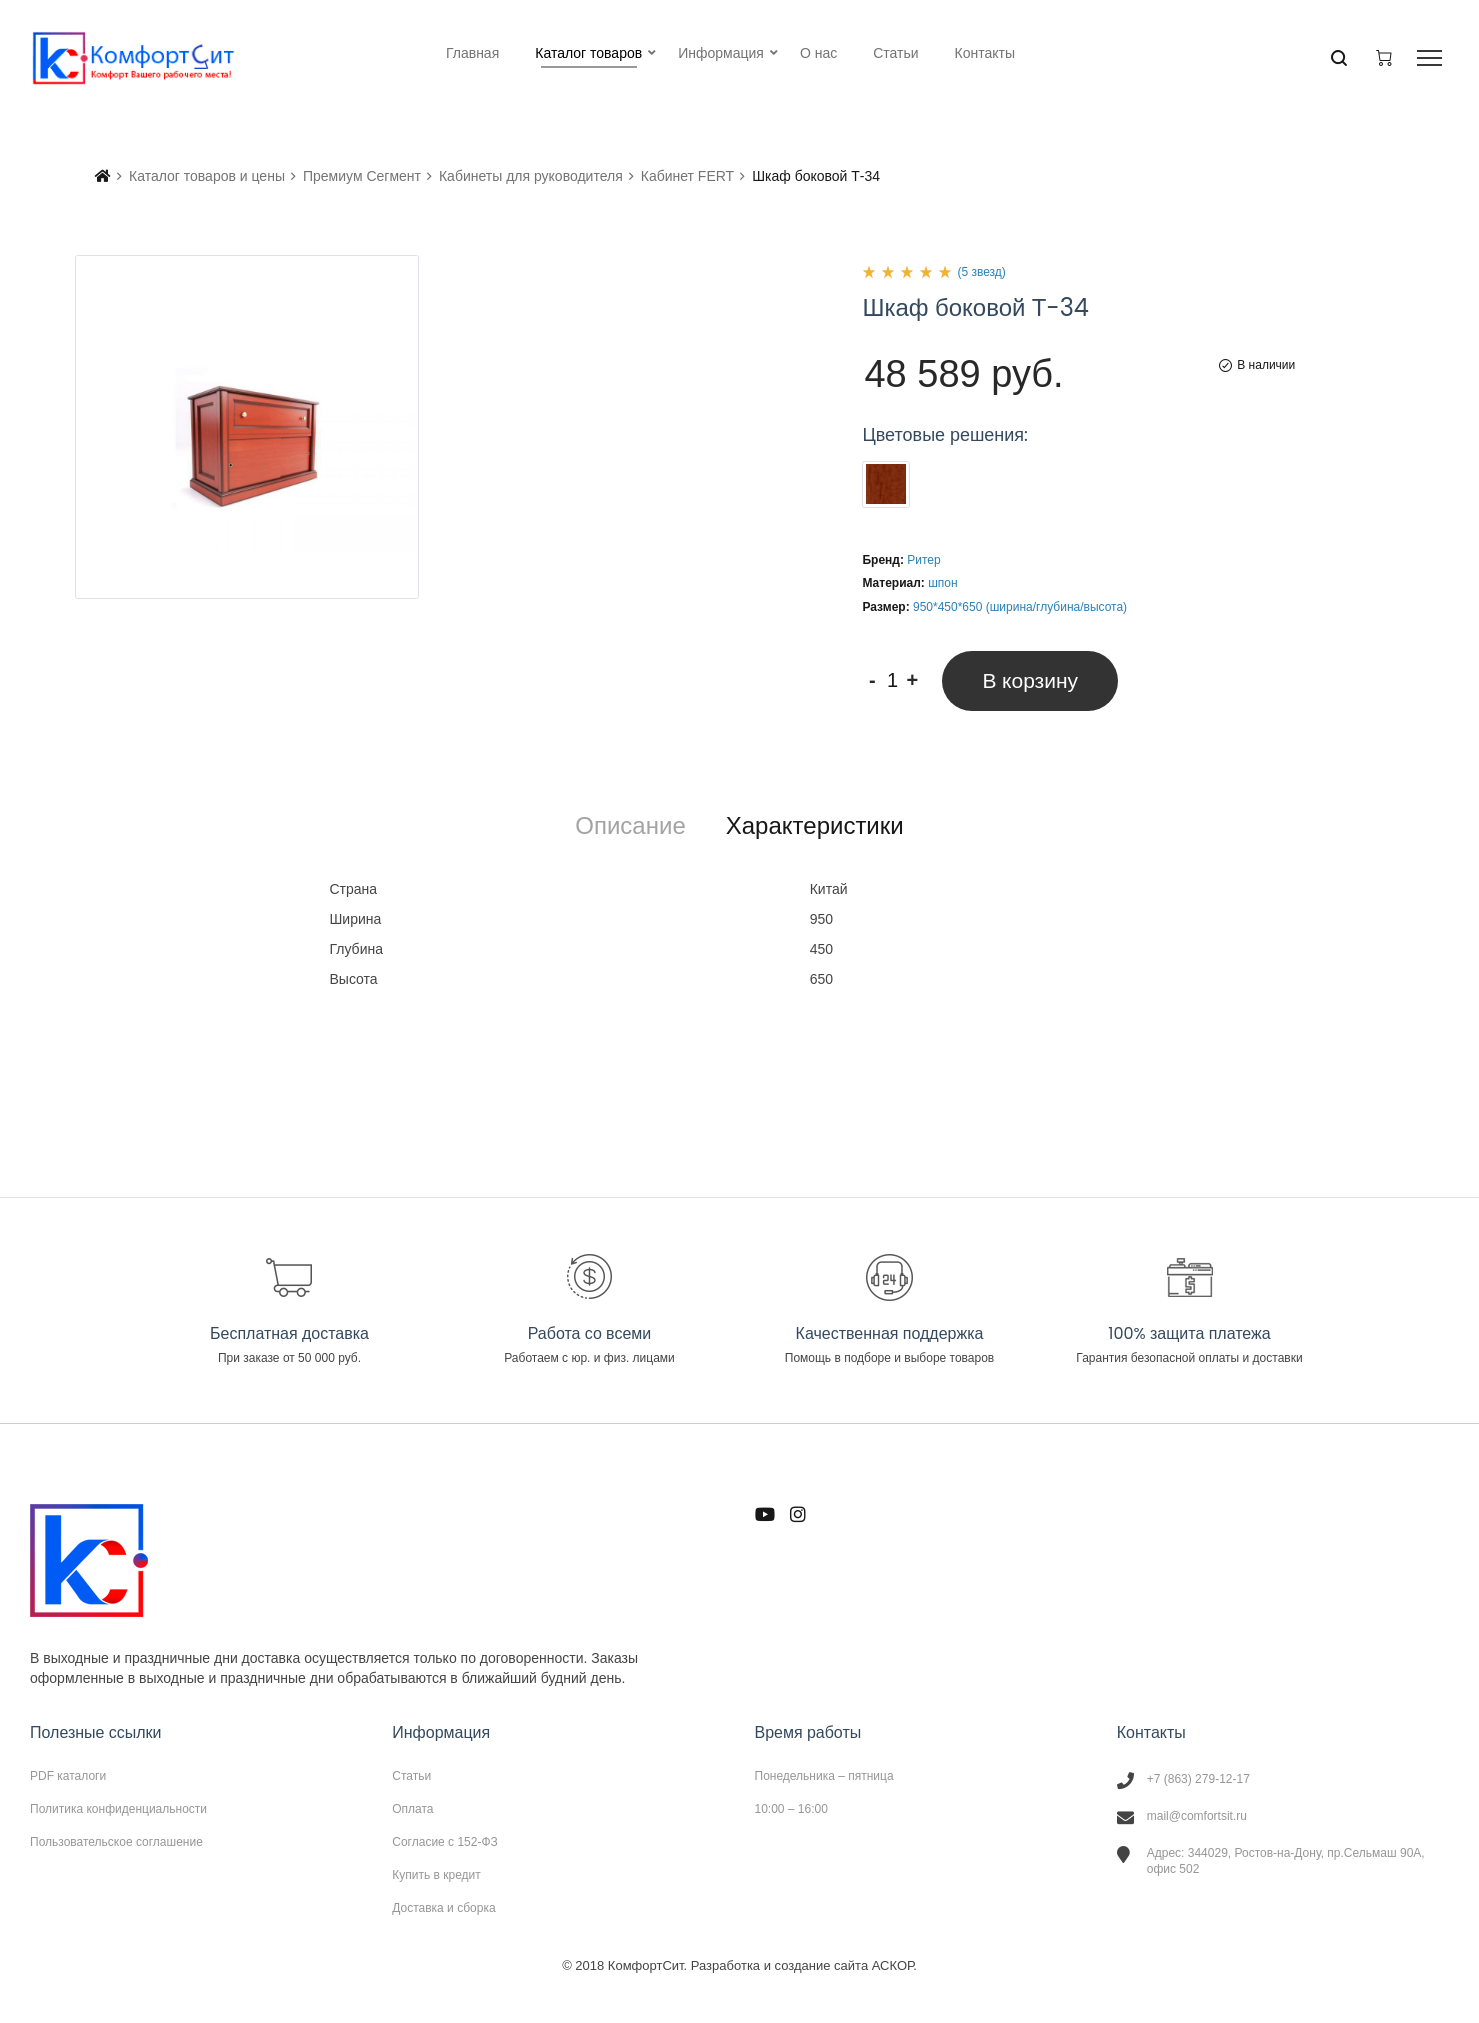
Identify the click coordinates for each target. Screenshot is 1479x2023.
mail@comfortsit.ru (1197, 1816)
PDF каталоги (68, 1776)
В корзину (1030, 680)
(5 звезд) (981, 272)
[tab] (630, 826)
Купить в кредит (436, 1875)
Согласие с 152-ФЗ (445, 1842)
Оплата (412, 1809)
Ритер (923, 560)
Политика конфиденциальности (118, 1809)
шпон (942, 583)
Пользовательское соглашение (116, 1841)
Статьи (411, 1776)
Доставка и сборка (443, 1907)
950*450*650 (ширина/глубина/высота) (1020, 607)
